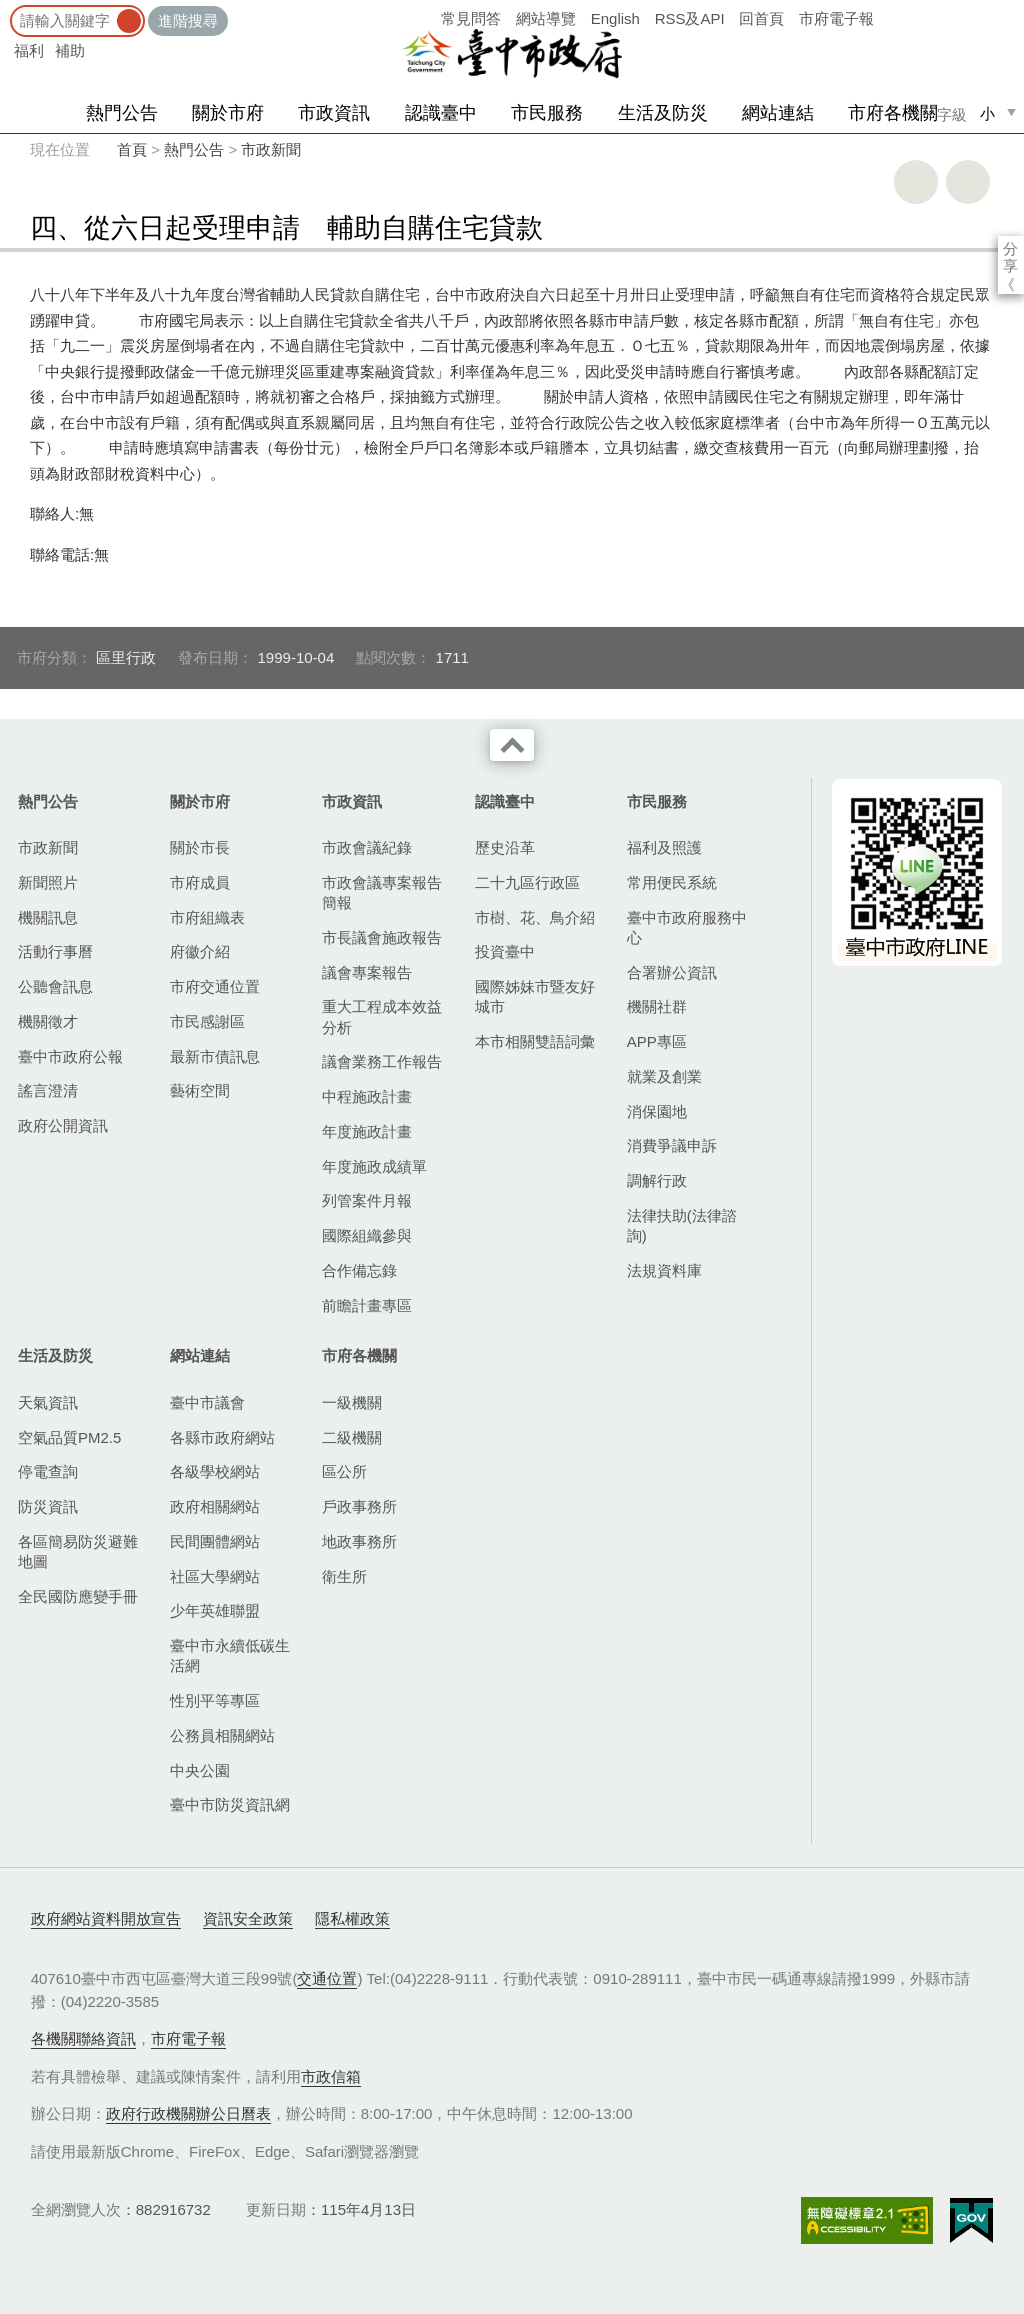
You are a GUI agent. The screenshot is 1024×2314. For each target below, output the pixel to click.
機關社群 (657, 1006)
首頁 (132, 149)
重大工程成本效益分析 (382, 1016)
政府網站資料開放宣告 (106, 1918)
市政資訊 (334, 113)
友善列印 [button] (916, 182)
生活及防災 (663, 113)
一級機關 (352, 1402)
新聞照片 (48, 882)
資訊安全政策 (248, 1918)
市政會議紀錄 (367, 847)
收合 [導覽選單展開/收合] (512, 745)
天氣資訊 (48, 1402)
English (615, 18)
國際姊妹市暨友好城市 (535, 996)
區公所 (344, 1471)
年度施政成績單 (374, 1166)
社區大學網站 (215, 1576)
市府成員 (200, 882)
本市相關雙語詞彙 (535, 1041)
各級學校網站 (215, 1471)
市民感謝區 (207, 1021)
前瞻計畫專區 (367, 1305)
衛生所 (344, 1576)
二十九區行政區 (527, 882)
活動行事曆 (55, 951)
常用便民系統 (672, 882)
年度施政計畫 (367, 1131)
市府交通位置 (215, 986)
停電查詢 (48, 1471)
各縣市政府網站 (222, 1437)
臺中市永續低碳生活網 (230, 1655)
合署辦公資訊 (672, 972)
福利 (29, 50)
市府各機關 (893, 113)
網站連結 (778, 113)
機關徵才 (48, 1021)
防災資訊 (48, 1506)
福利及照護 (664, 847)
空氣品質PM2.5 (69, 1437)
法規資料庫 (664, 1270)
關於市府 (228, 113)
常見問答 (471, 18)
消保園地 (657, 1111)
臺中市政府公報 (70, 1056)
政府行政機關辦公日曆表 (188, 2113)
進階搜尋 (188, 20)
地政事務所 (359, 1541)
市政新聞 (271, 149)
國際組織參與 (367, 1235)
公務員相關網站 (222, 1735)
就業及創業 (664, 1076)
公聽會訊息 (55, 986)
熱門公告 (122, 113)
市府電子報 (836, 18)
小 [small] (987, 113)
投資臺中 (505, 951)
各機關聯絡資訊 (83, 2038)
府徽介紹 (200, 951)
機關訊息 (48, 917)
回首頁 (761, 18)
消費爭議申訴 (672, 1145)
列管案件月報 (367, 1200)
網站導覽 (546, 18)
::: (6, 9)
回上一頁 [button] (968, 182)
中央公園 (200, 1770)
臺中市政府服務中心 (687, 927)
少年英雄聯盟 (215, 1610)
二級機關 (352, 1437)
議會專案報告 (367, 972)
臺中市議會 (207, 1402)
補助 (70, 50)
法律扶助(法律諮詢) (682, 1225)
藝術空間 (200, 1090)
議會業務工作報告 (382, 1061)
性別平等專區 (215, 1700)
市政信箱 (331, 2076)
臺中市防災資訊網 (230, 1804)
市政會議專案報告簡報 (382, 892)
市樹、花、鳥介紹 (535, 917)
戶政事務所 (359, 1506)
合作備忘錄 (359, 1270)
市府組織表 (207, 917)
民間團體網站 (215, 1541)
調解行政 (657, 1180)
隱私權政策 (352, 1918)
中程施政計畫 (367, 1096)
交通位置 (327, 1978)
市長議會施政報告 (382, 937)
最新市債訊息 (215, 1056)
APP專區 (657, 1041)
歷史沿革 (505, 847)
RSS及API (690, 18)
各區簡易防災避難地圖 (78, 1551)
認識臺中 (441, 113)
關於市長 (200, 847)
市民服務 (547, 113)
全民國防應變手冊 (78, 1596)
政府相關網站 (215, 1506)
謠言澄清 (48, 1090)
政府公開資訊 (63, 1125)
